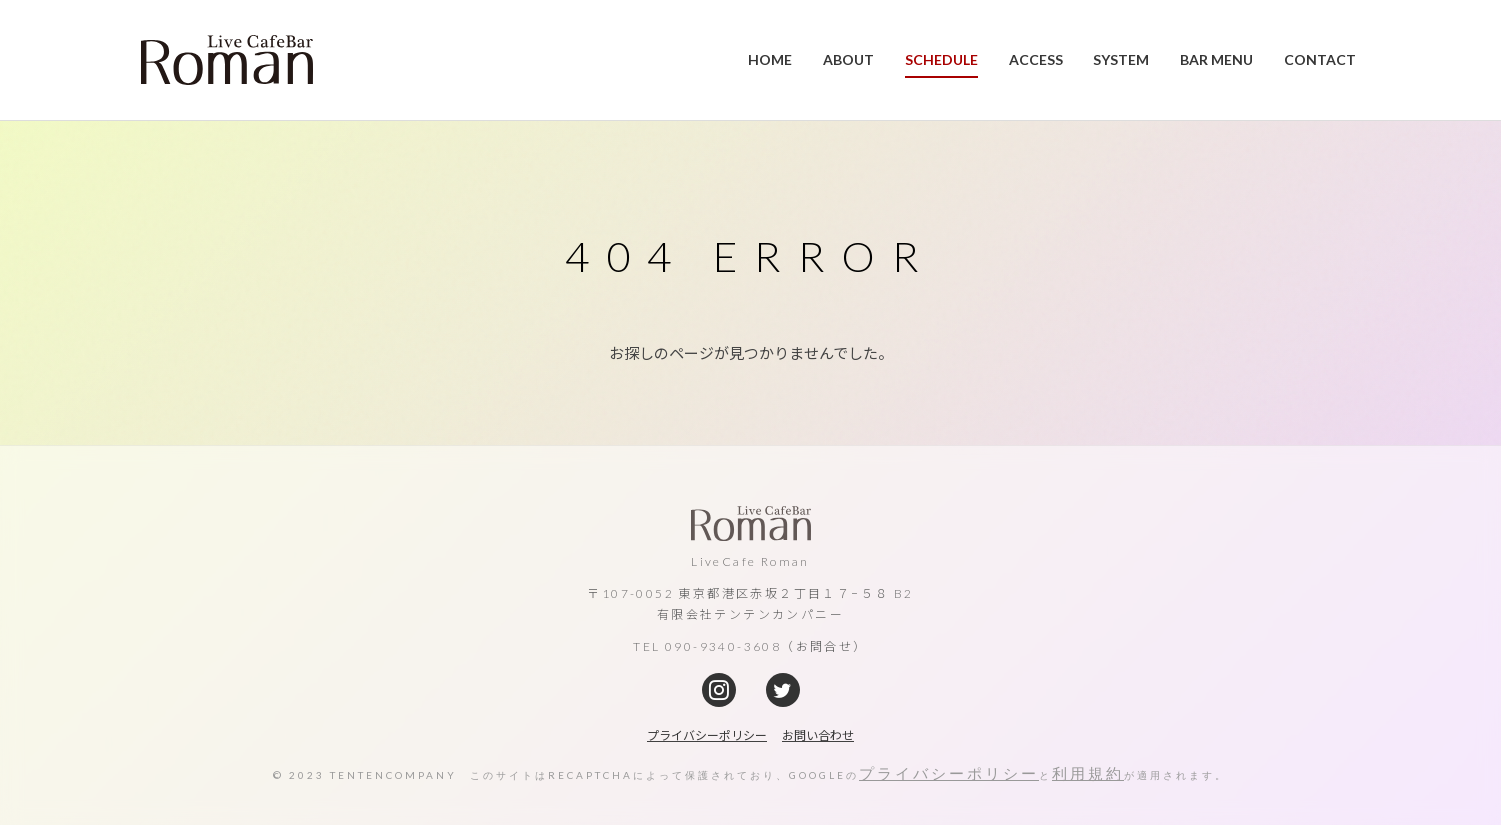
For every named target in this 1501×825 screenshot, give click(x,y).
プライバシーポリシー (949, 773)
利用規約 (1088, 773)
